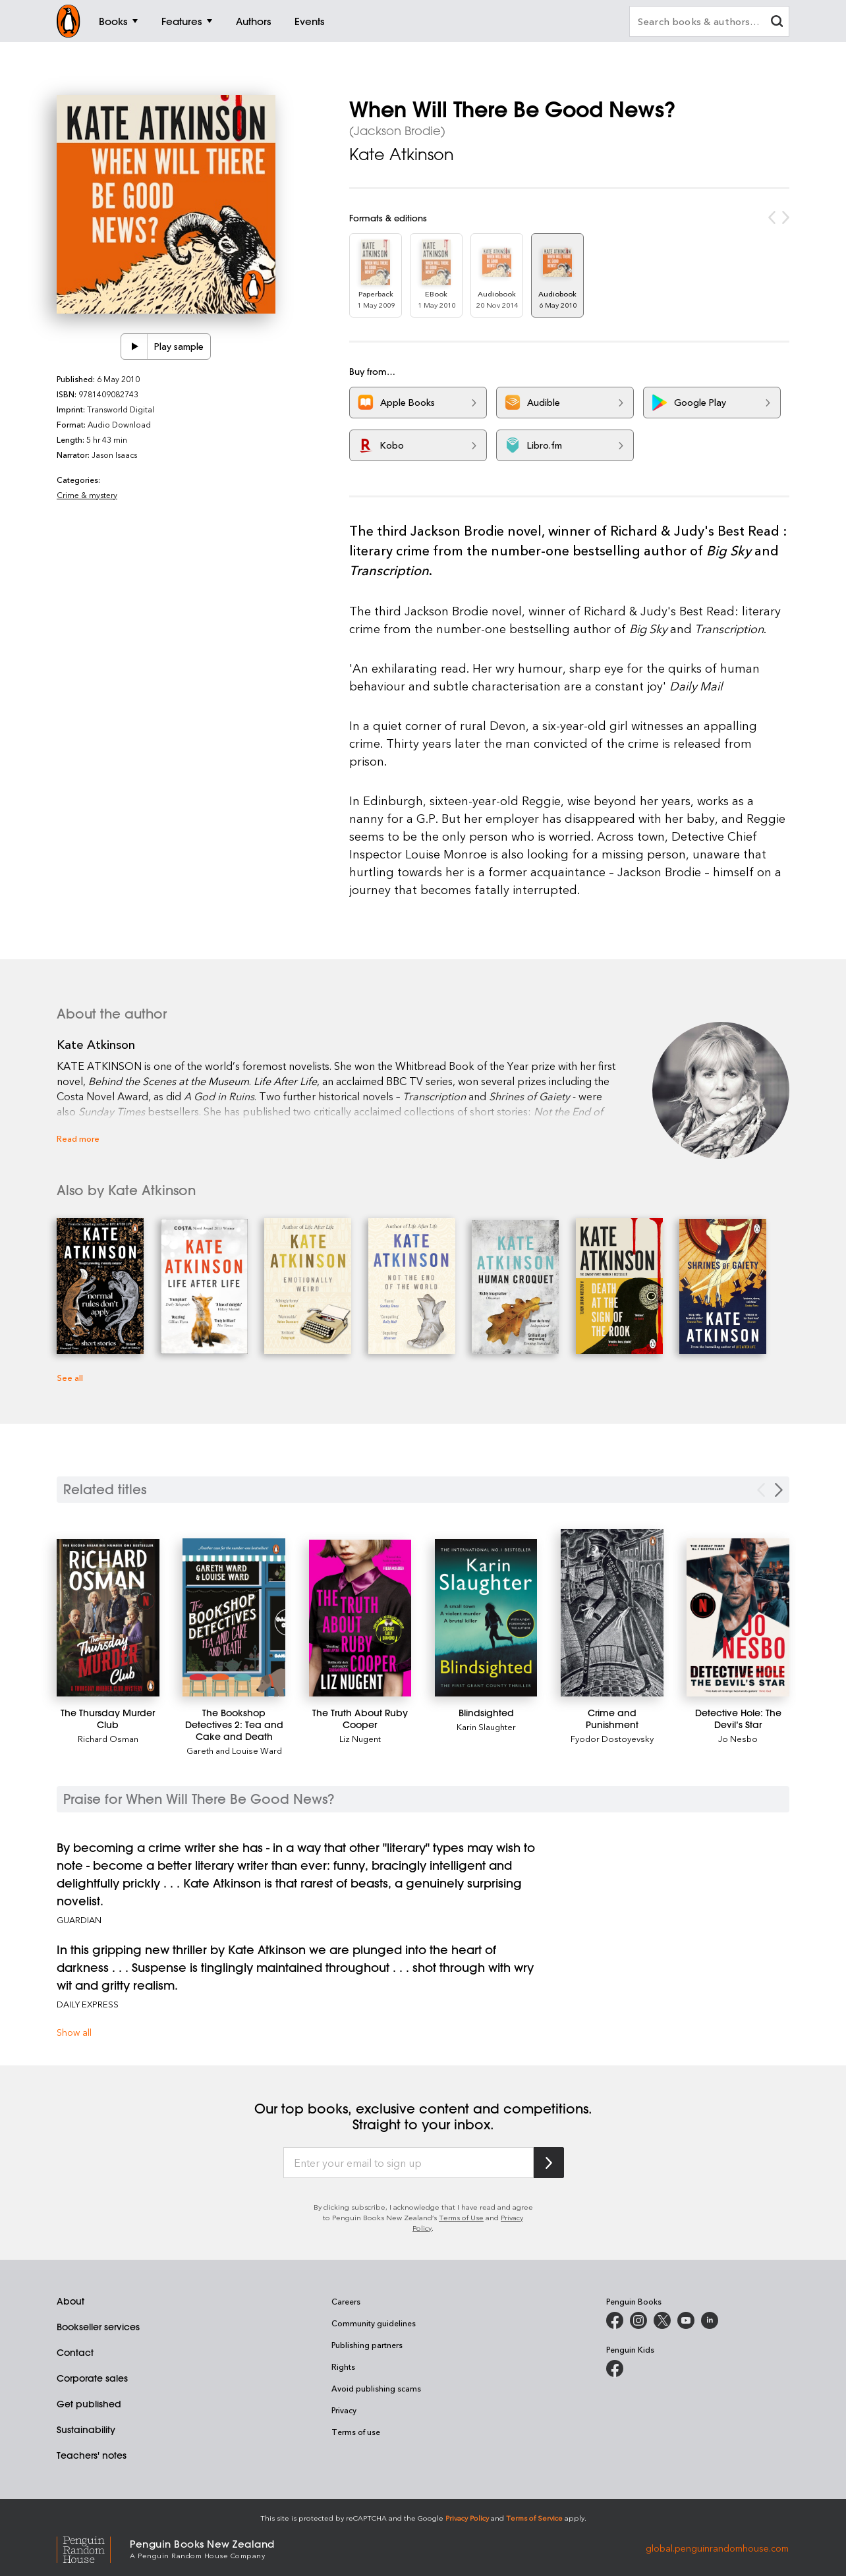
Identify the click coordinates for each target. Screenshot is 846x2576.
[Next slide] (779, 1490)
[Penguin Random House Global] (93, 2548)
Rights (343, 2366)
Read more (78, 1138)
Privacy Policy (467, 2517)
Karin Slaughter (486, 1726)
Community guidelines (373, 2323)
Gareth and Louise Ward (234, 1750)
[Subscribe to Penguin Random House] (549, 2162)
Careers (345, 2301)
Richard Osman (108, 1738)
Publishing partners (367, 2345)
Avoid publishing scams (376, 2388)
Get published (89, 2404)
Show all (74, 2032)
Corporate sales (92, 2378)
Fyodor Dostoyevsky (612, 1738)
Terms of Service (534, 2517)
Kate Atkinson (401, 154)
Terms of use (355, 2432)
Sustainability (86, 2430)
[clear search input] (777, 22)
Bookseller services (98, 2327)
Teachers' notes (92, 2455)
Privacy (343, 2410)
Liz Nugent (360, 1738)
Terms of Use (461, 2217)
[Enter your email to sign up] (408, 2163)
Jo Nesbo (738, 1738)
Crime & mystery (87, 495)
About (70, 2301)
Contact (75, 2353)
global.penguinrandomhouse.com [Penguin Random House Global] (717, 2548)
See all (70, 1377)
